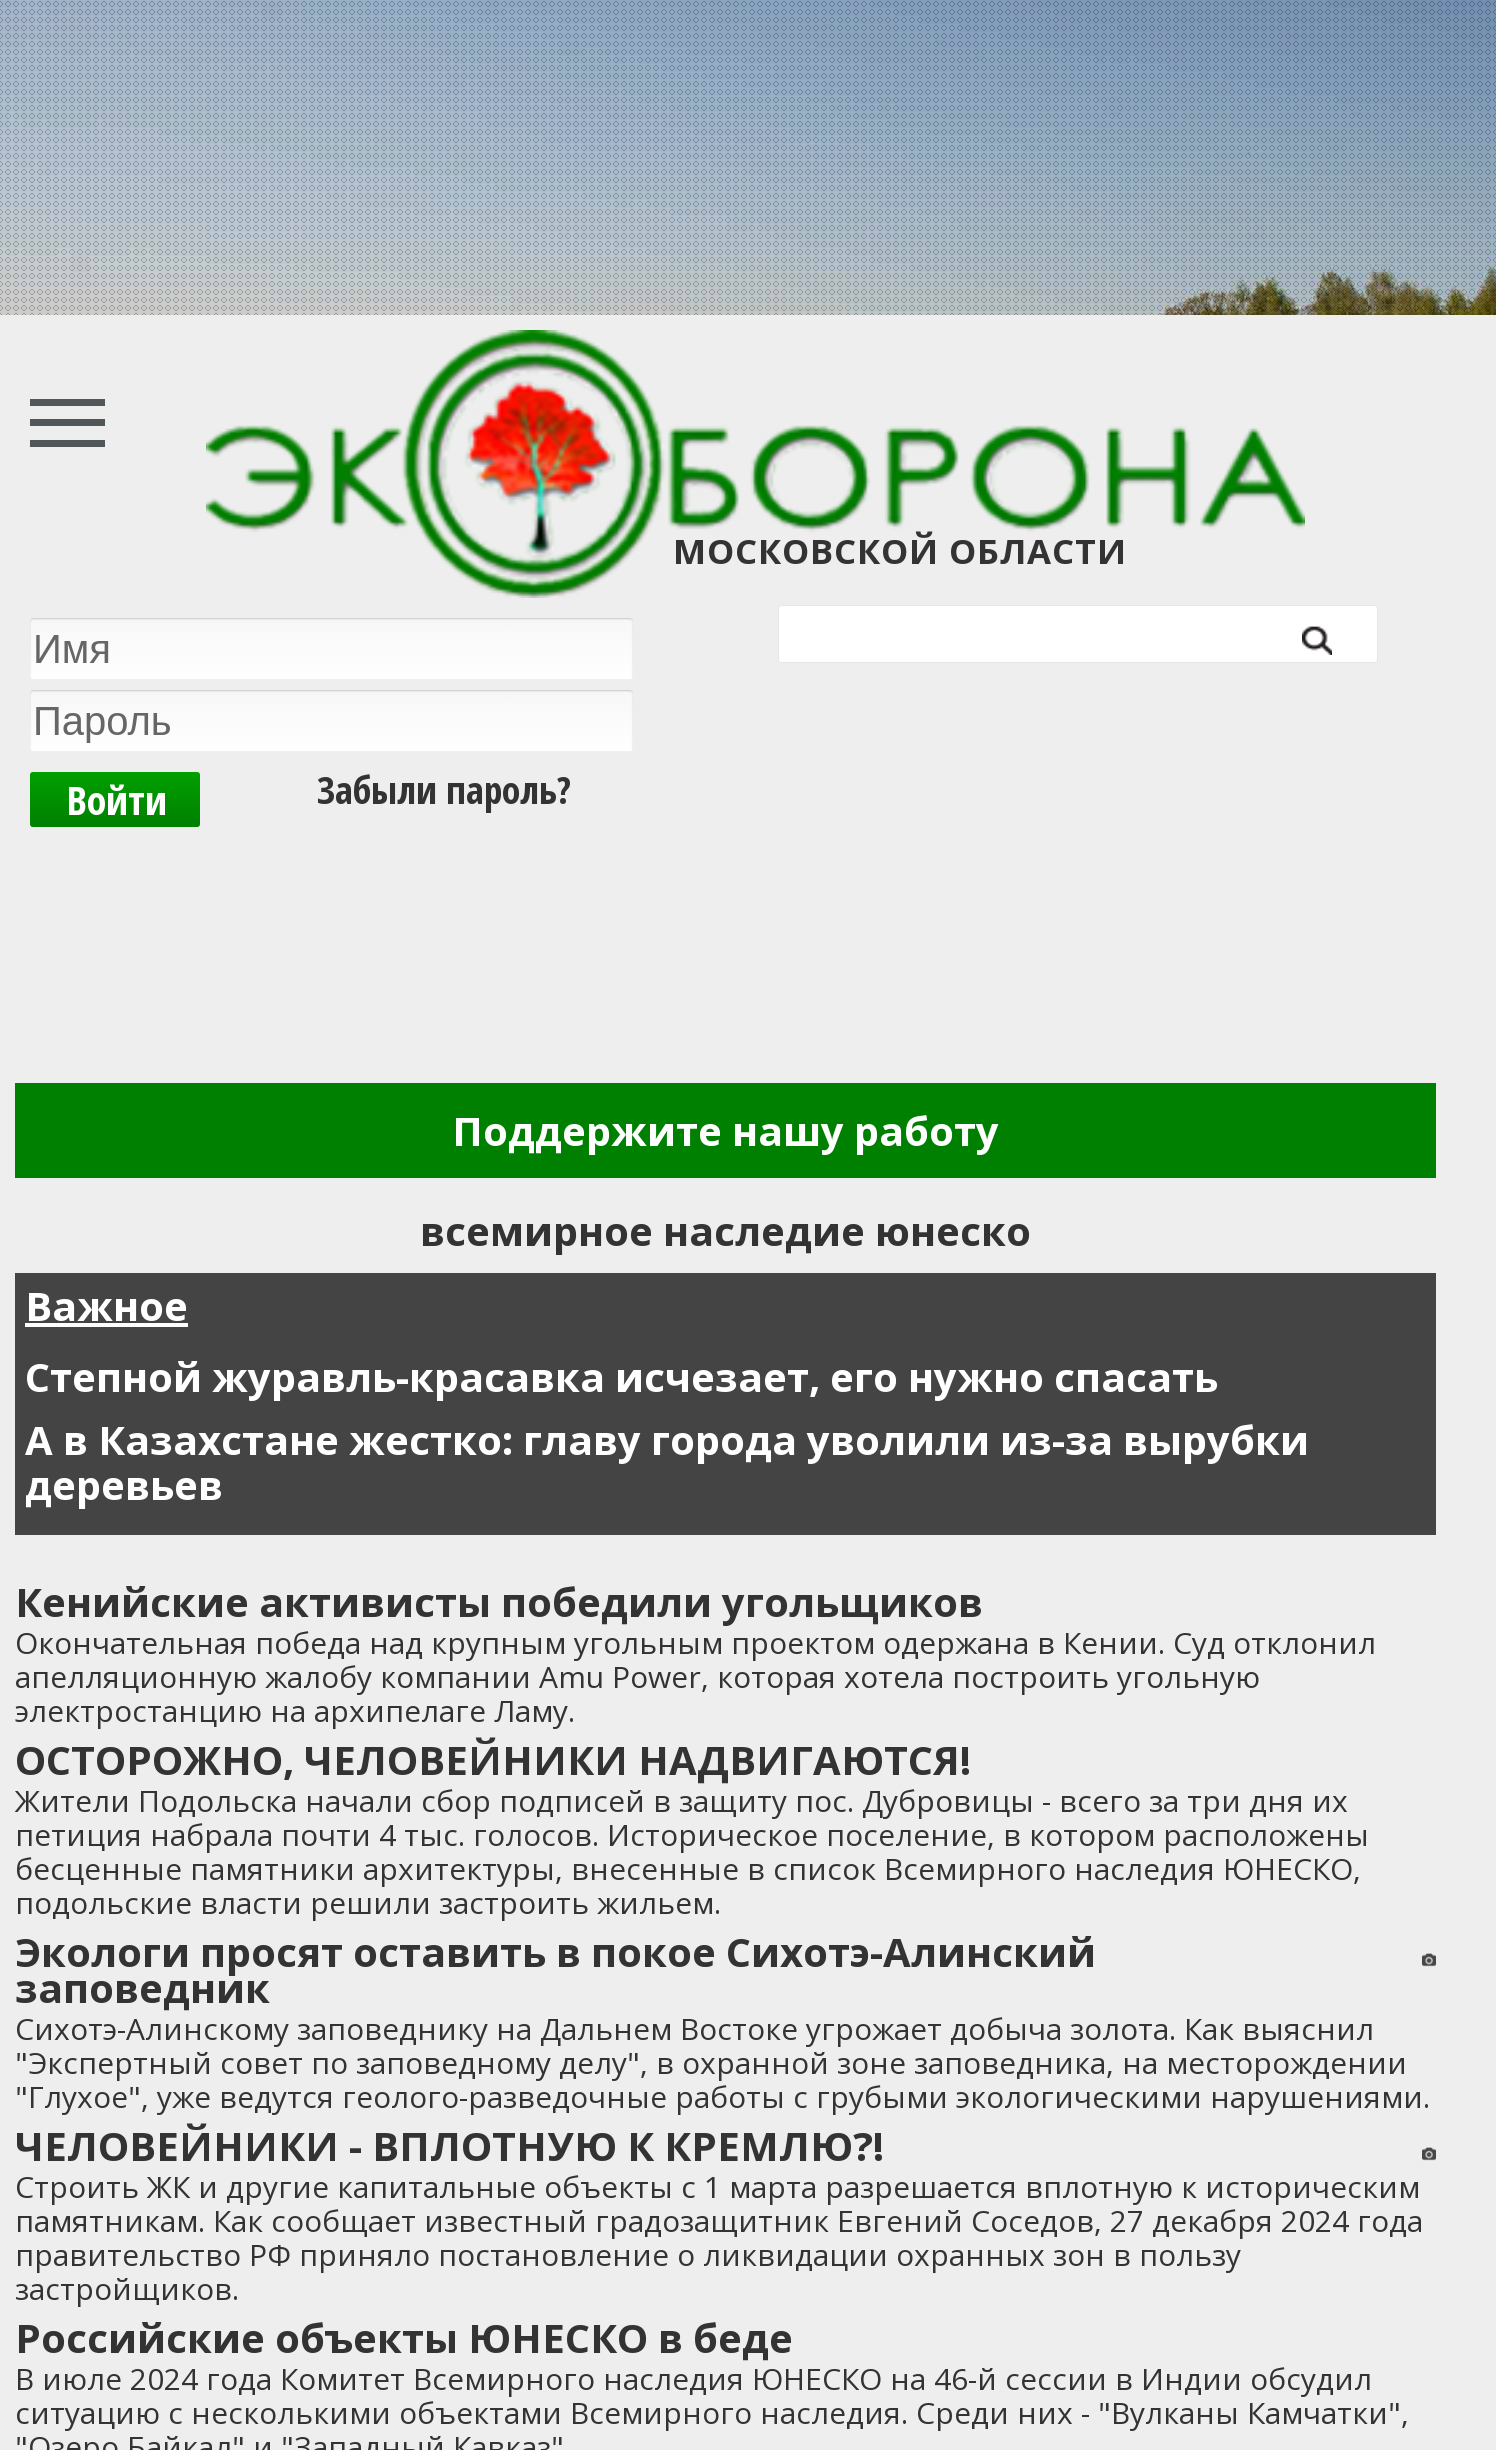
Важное (106, 1305)
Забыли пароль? (444, 789)
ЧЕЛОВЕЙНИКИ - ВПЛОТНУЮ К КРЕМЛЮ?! (449, 2145)
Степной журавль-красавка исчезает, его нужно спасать (621, 1376)
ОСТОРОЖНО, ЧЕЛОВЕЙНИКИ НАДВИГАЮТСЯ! (493, 1759)
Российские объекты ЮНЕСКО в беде (404, 2337)
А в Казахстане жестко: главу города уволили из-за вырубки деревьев (667, 1462)
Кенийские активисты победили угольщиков (499, 1601)
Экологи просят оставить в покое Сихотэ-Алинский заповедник (555, 1969)
